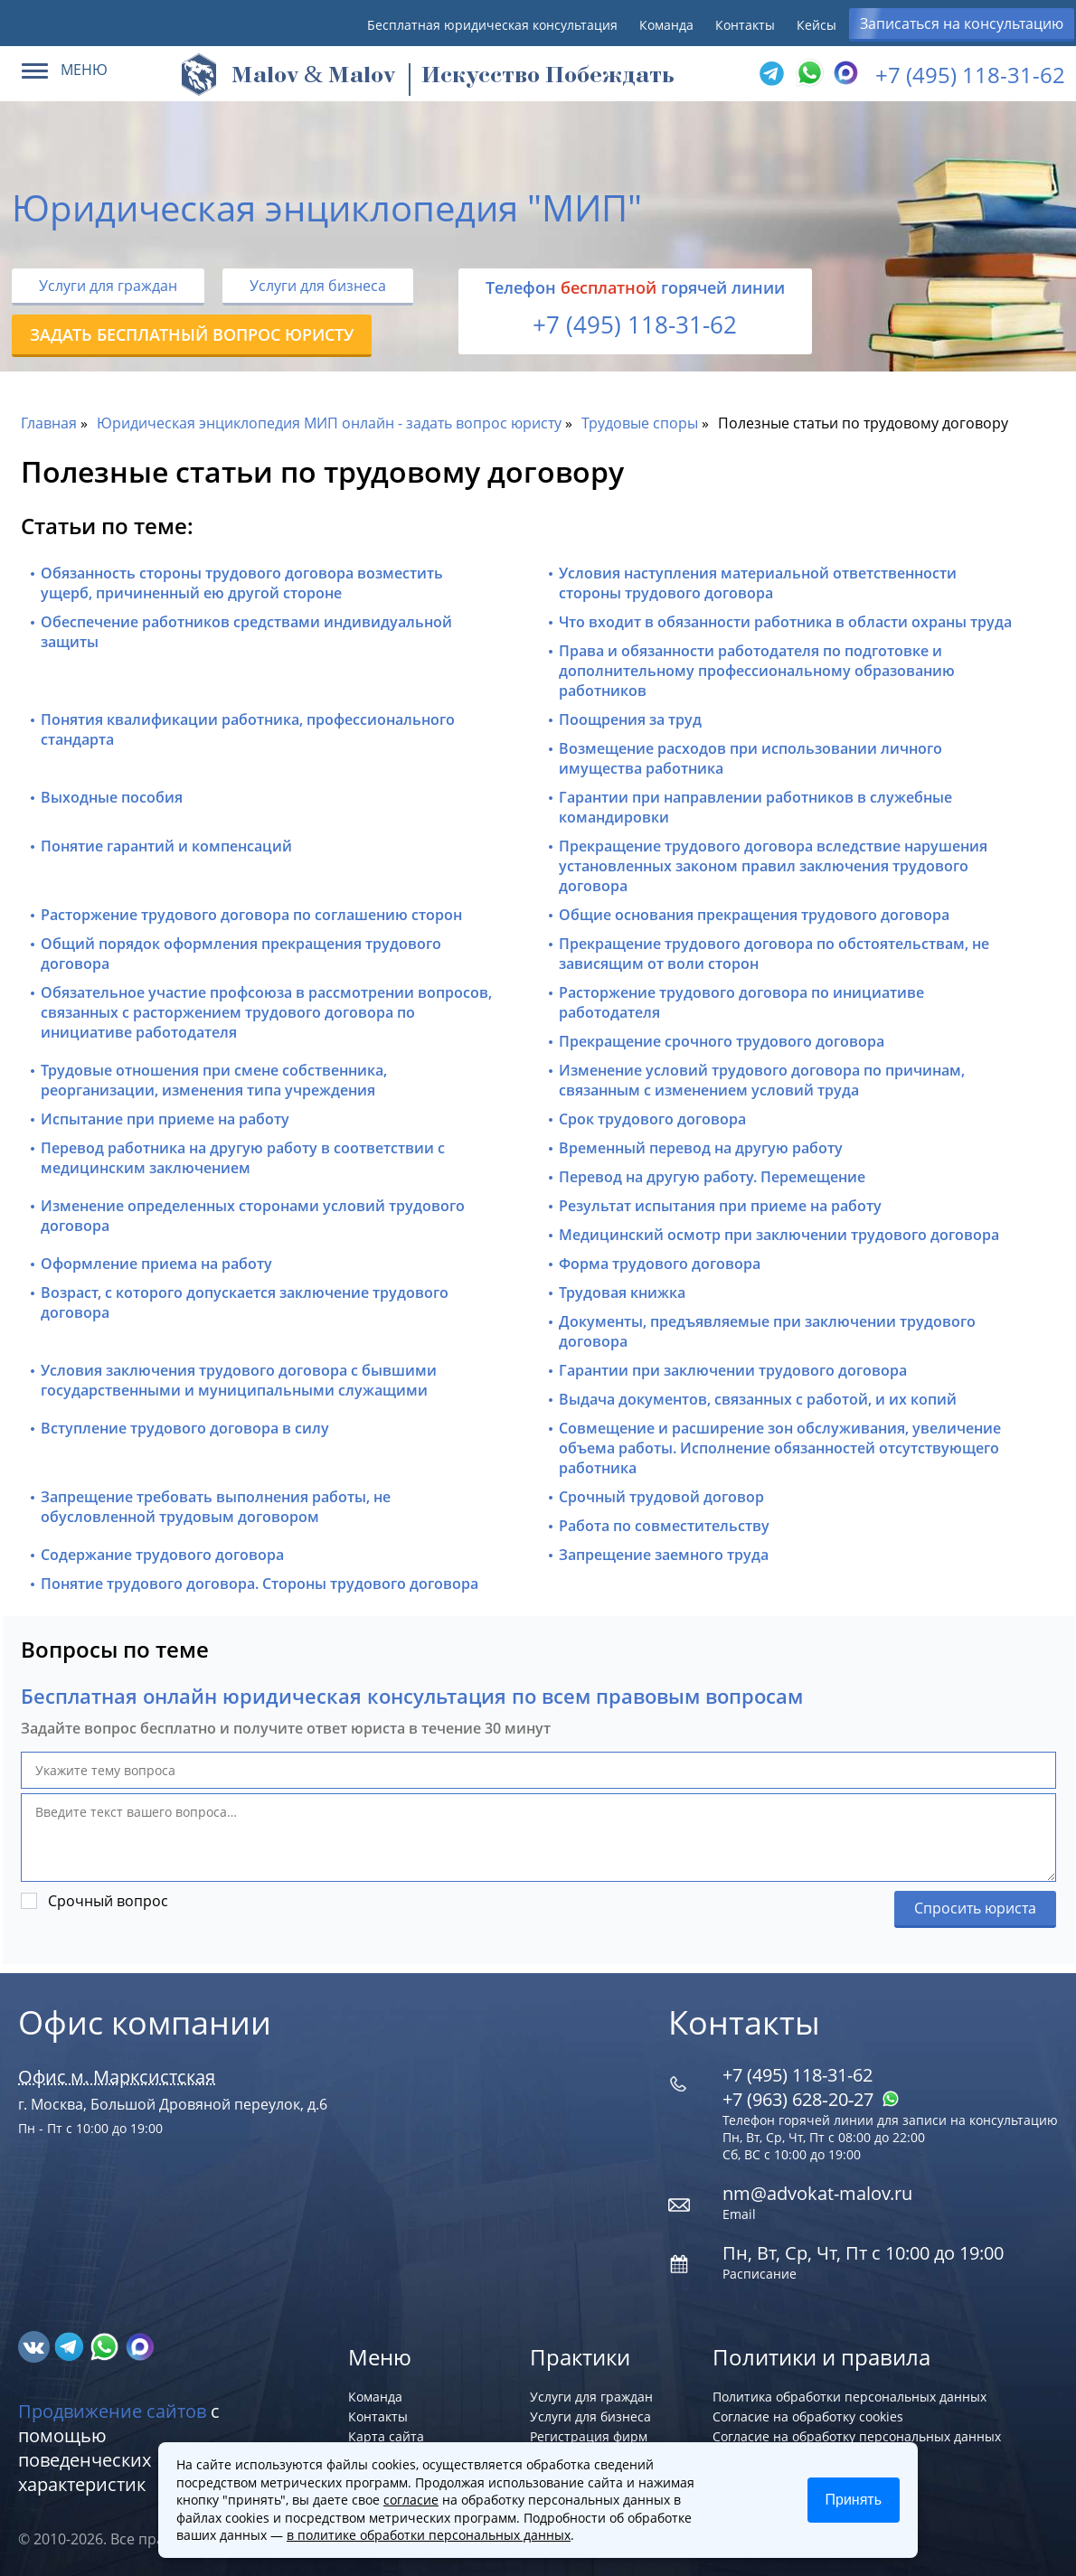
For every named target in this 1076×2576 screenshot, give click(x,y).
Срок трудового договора (652, 1119)
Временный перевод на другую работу (701, 1148)
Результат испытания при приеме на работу (720, 1206)
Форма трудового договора (659, 1264)
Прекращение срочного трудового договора (721, 1041)
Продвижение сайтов (112, 2411)
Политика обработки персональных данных (849, 2396)
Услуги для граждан (108, 286)
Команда (666, 24)
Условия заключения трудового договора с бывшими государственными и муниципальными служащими (239, 1380)
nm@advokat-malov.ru (817, 2193)
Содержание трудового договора (162, 1555)
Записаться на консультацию (961, 23)
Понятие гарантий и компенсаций (166, 846)
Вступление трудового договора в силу (185, 1428)
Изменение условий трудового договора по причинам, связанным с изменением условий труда (762, 1080)
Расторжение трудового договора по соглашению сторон (251, 915)
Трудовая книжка (622, 1292)
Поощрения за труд (630, 719)
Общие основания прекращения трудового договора (754, 915)
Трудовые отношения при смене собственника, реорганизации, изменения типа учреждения (214, 1080)
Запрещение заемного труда (664, 1555)
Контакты (745, 24)
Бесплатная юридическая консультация (492, 24)
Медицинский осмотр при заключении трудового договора (779, 1235)
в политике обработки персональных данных (429, 2534)
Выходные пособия (112, 797)
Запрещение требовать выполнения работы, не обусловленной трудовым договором (216, 1507)
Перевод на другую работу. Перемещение (712, 1177)
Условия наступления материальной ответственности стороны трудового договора (758, 583)
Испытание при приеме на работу (165, 1119)
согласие (411, 2499)
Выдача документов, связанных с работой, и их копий (758, 1399)
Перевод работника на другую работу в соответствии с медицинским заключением (243, 1158)
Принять (854, 2499)
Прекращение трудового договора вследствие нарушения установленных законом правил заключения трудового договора (773, 866)
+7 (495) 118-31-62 (970, 74)
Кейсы (816, 24)
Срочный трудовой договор (661, 1497)
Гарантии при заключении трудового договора (733, 1370)
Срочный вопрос (108, 1901)
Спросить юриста (975, 1908)
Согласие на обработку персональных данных (857, 2436)
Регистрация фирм (588, 2436)
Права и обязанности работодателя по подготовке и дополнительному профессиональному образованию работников (757, 670)
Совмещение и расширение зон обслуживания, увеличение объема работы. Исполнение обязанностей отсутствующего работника (780, 1448)
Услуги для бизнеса (318, 286)
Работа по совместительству (664, 1526)
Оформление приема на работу (156, 1264)
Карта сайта (386, 2436)
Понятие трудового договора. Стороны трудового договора (259, 1584)
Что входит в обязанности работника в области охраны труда (785, 622)
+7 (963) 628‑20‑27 (811, 2099)
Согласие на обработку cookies (808, 2416)
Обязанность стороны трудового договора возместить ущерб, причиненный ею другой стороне (242, 583)
